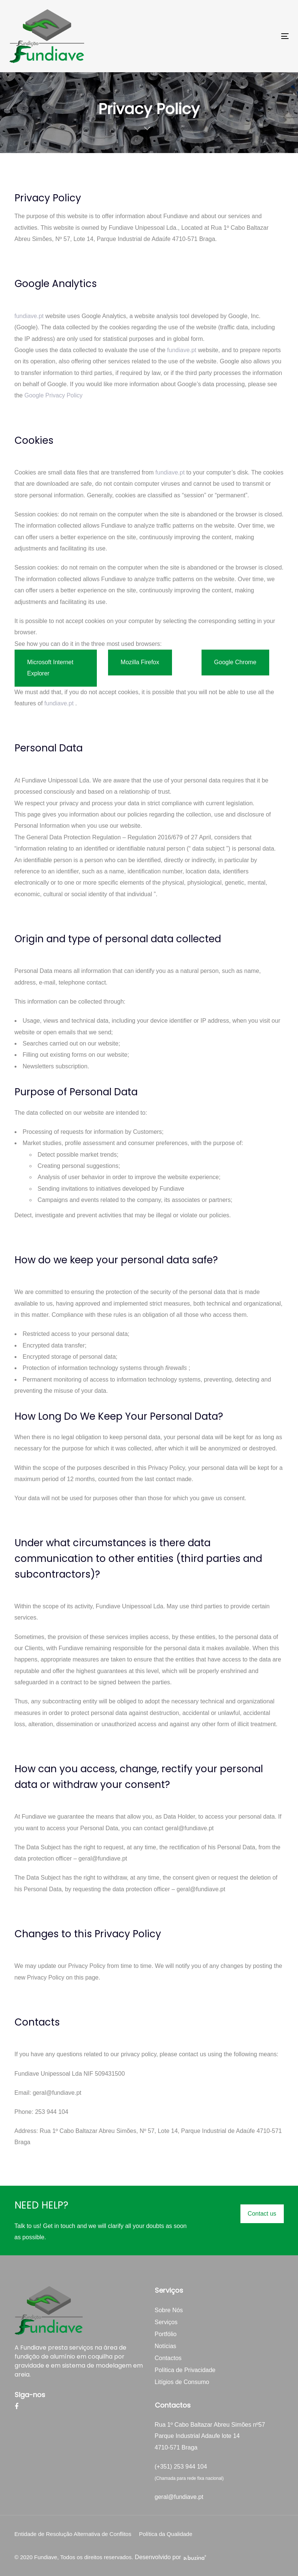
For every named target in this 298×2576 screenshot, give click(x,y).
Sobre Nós (169, 2310)
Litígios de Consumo (182, 2382)
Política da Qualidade (166, 2534)
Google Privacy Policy (53, 395)
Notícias (165, 2346)
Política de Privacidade (185, 2370)
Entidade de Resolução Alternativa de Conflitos (73, 2534)
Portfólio (166, 2334)
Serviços (166, 2322)
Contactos (168, 2358)
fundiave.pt (29, 316)
